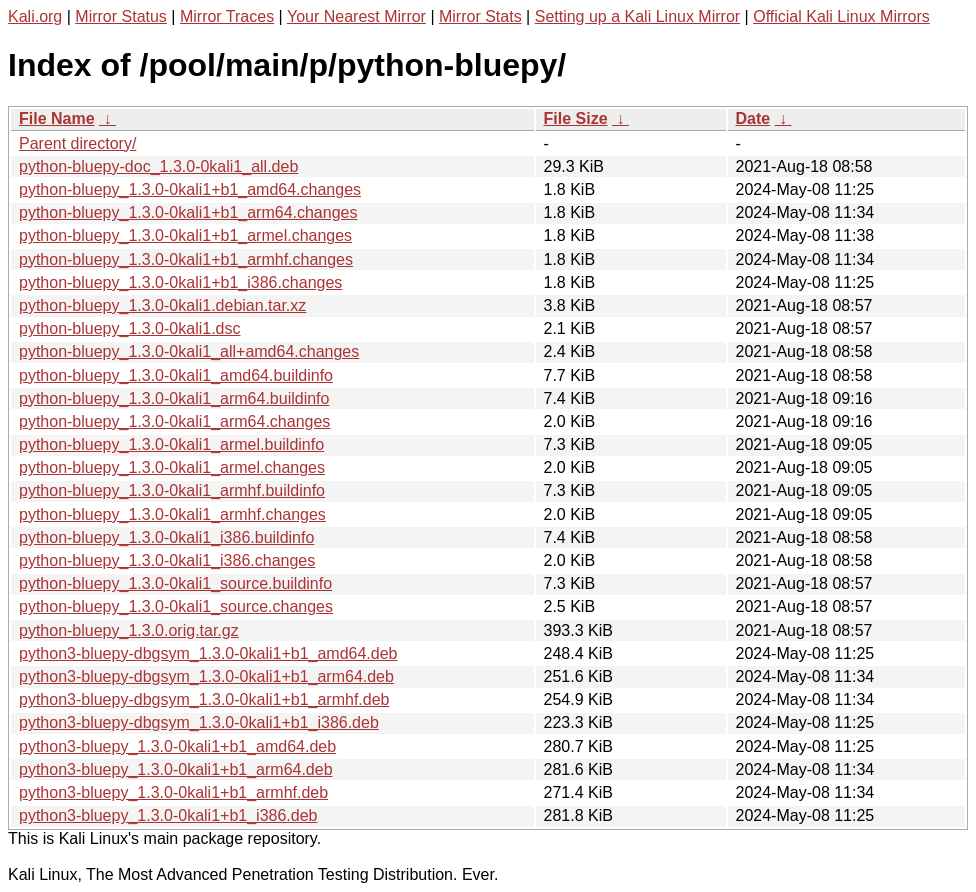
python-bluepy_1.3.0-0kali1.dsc (129, 328)
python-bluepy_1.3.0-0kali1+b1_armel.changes (185, 235)
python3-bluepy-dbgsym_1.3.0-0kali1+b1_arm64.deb (206, 676)
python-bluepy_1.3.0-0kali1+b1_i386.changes (180, 282)
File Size (576, 118)
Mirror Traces (227, 16)
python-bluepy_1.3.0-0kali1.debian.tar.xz (162, 305)
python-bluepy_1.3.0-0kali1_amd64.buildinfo (176, 375)
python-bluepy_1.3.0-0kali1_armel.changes (172, 467)
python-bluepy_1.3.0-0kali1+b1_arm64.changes (188, 212)
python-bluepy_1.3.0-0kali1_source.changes (176, 606)
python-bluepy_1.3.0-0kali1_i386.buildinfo (166, 537)
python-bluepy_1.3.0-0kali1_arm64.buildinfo (174, 398)
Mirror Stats (480, 16)
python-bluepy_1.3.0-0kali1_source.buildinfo (175, 583)
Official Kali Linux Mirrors (841, 16)
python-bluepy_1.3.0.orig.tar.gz (129, 630)
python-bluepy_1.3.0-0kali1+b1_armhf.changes (186, 259)
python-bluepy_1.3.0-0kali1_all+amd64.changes (189, 351)
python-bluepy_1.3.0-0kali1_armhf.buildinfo (172, 490)
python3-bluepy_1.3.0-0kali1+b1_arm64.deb (176, 769)
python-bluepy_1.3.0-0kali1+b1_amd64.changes (190, 189)
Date (753, 118)
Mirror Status (121, 16)
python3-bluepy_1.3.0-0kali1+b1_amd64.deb (177, 746)
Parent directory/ (77, 143)
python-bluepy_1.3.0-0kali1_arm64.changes (174, 421)
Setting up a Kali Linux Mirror (637, 16)
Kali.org (35, 16)
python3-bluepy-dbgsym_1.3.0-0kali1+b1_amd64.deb (208, 653)
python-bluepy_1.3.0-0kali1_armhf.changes (172, 514)
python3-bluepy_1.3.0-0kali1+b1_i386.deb (168, 815)
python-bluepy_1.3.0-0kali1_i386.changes (167, 560)
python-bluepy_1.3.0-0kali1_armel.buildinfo (171, 444)
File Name (57, 118)
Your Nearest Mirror (356, 16)
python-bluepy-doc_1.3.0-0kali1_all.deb (158, 166)
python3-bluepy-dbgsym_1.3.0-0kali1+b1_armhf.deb (204, 699)
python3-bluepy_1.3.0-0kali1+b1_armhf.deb (173, 792)
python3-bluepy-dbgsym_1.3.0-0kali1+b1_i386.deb (199, 722)
